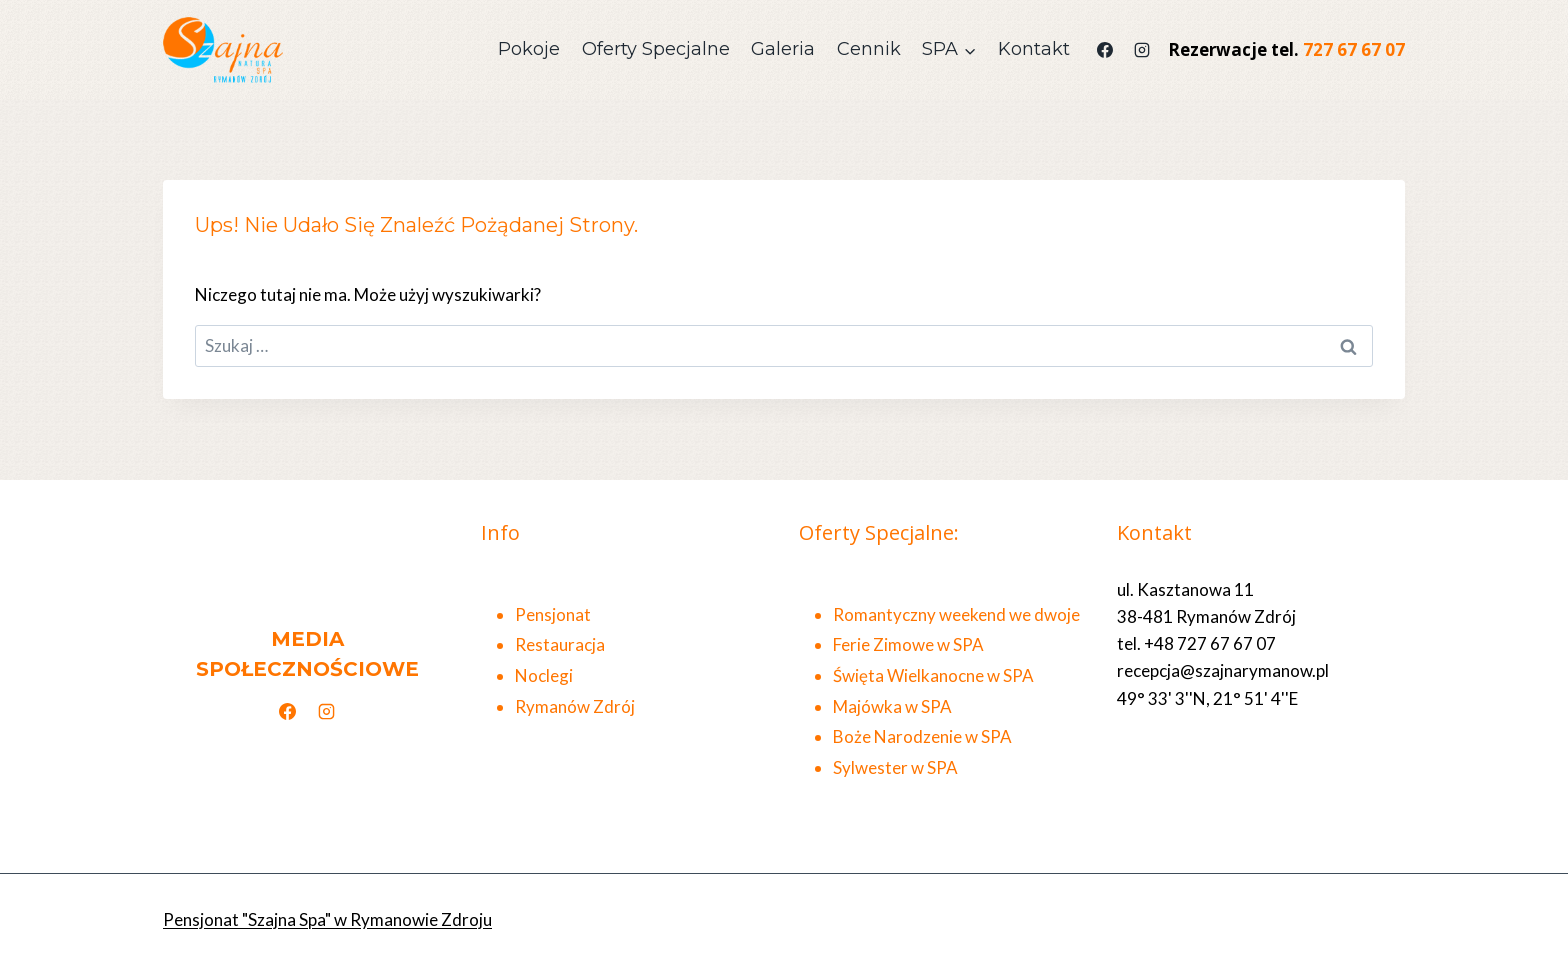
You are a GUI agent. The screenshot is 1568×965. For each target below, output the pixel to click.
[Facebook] (1105, 50)
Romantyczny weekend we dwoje (956, 614)
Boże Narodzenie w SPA (922, 736)
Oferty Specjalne (656, 49)
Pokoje (529, 49)
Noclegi (544, 675)
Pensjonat (553, 614)
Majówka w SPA (892, 706)
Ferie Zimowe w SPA (908, 644)
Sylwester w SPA (895, 767)
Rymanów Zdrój (575, 706)
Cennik (869, 49)
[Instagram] (1142, 50)
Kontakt (1034, 49)
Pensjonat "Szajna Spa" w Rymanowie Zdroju (327, 919)
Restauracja (560, 644)
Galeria (783, 49)
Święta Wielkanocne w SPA (933, 675)
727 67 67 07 (1354, 49)
